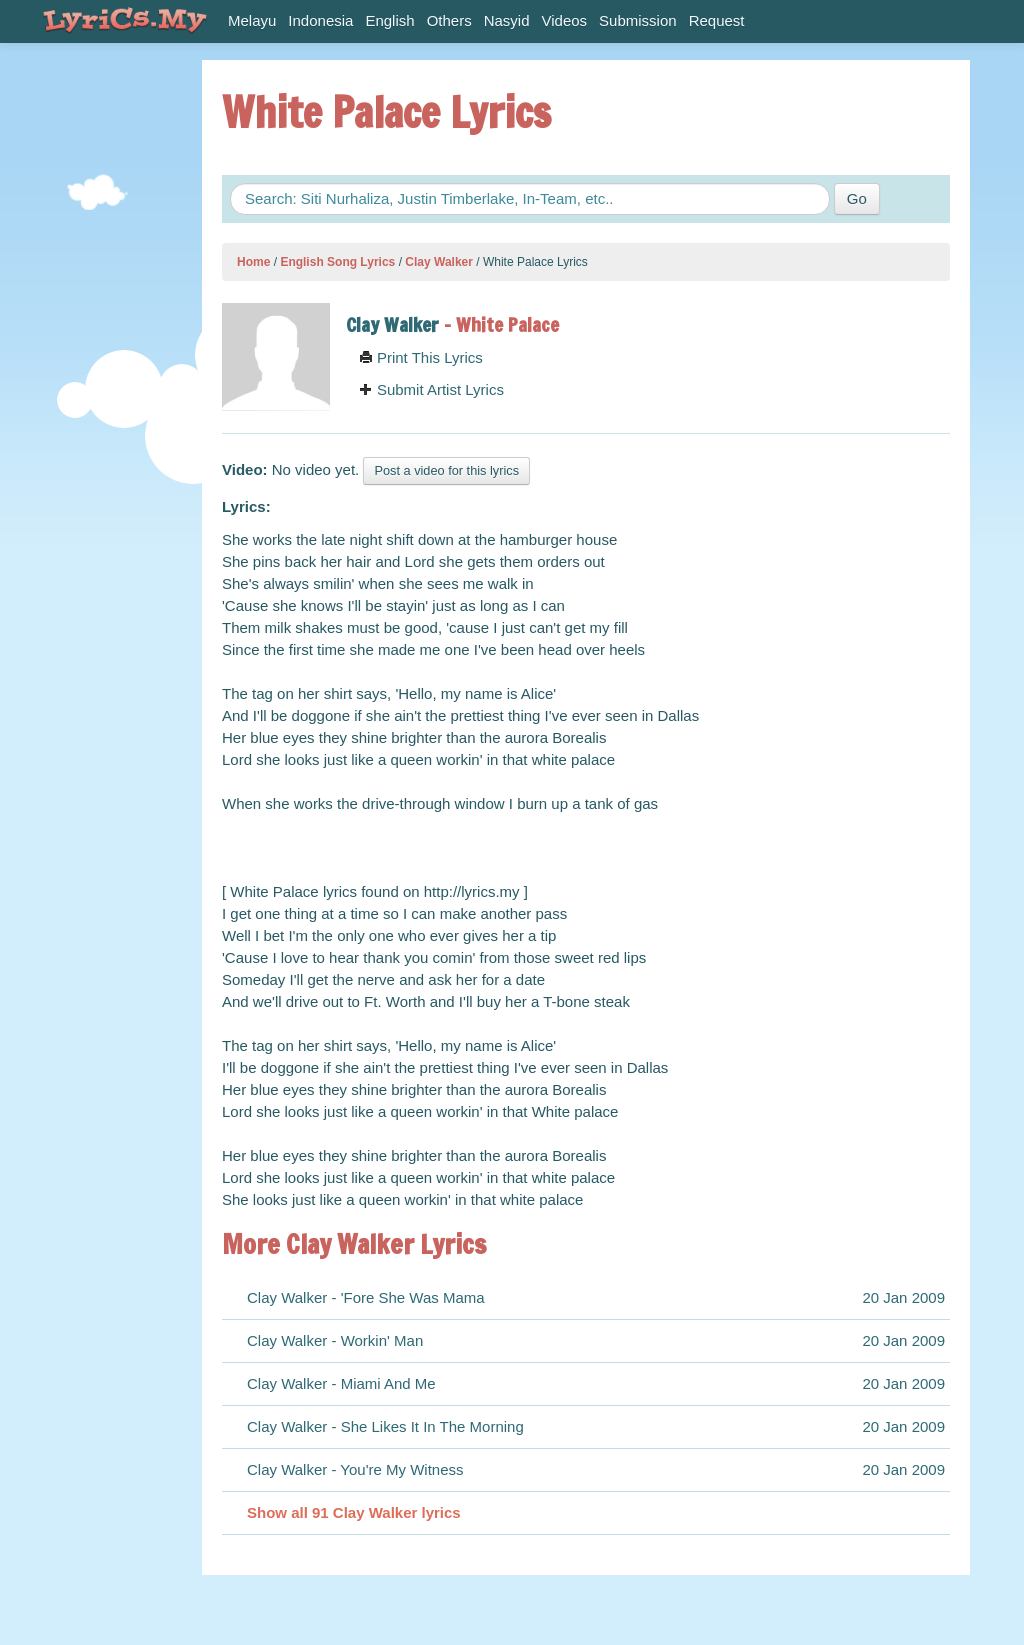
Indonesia (320, 20)
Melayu (252, 20)
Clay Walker (439, 262)
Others (449, 20)
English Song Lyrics (337, 262)
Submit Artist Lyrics (431, 389)
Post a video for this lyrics (446, 470)
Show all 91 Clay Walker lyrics (354, 1512)
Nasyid (507, 20)
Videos (565, 20)
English (389, 20)
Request (717, 20)
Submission (638, 20)
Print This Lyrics (421, 357)
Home (253, 262)
